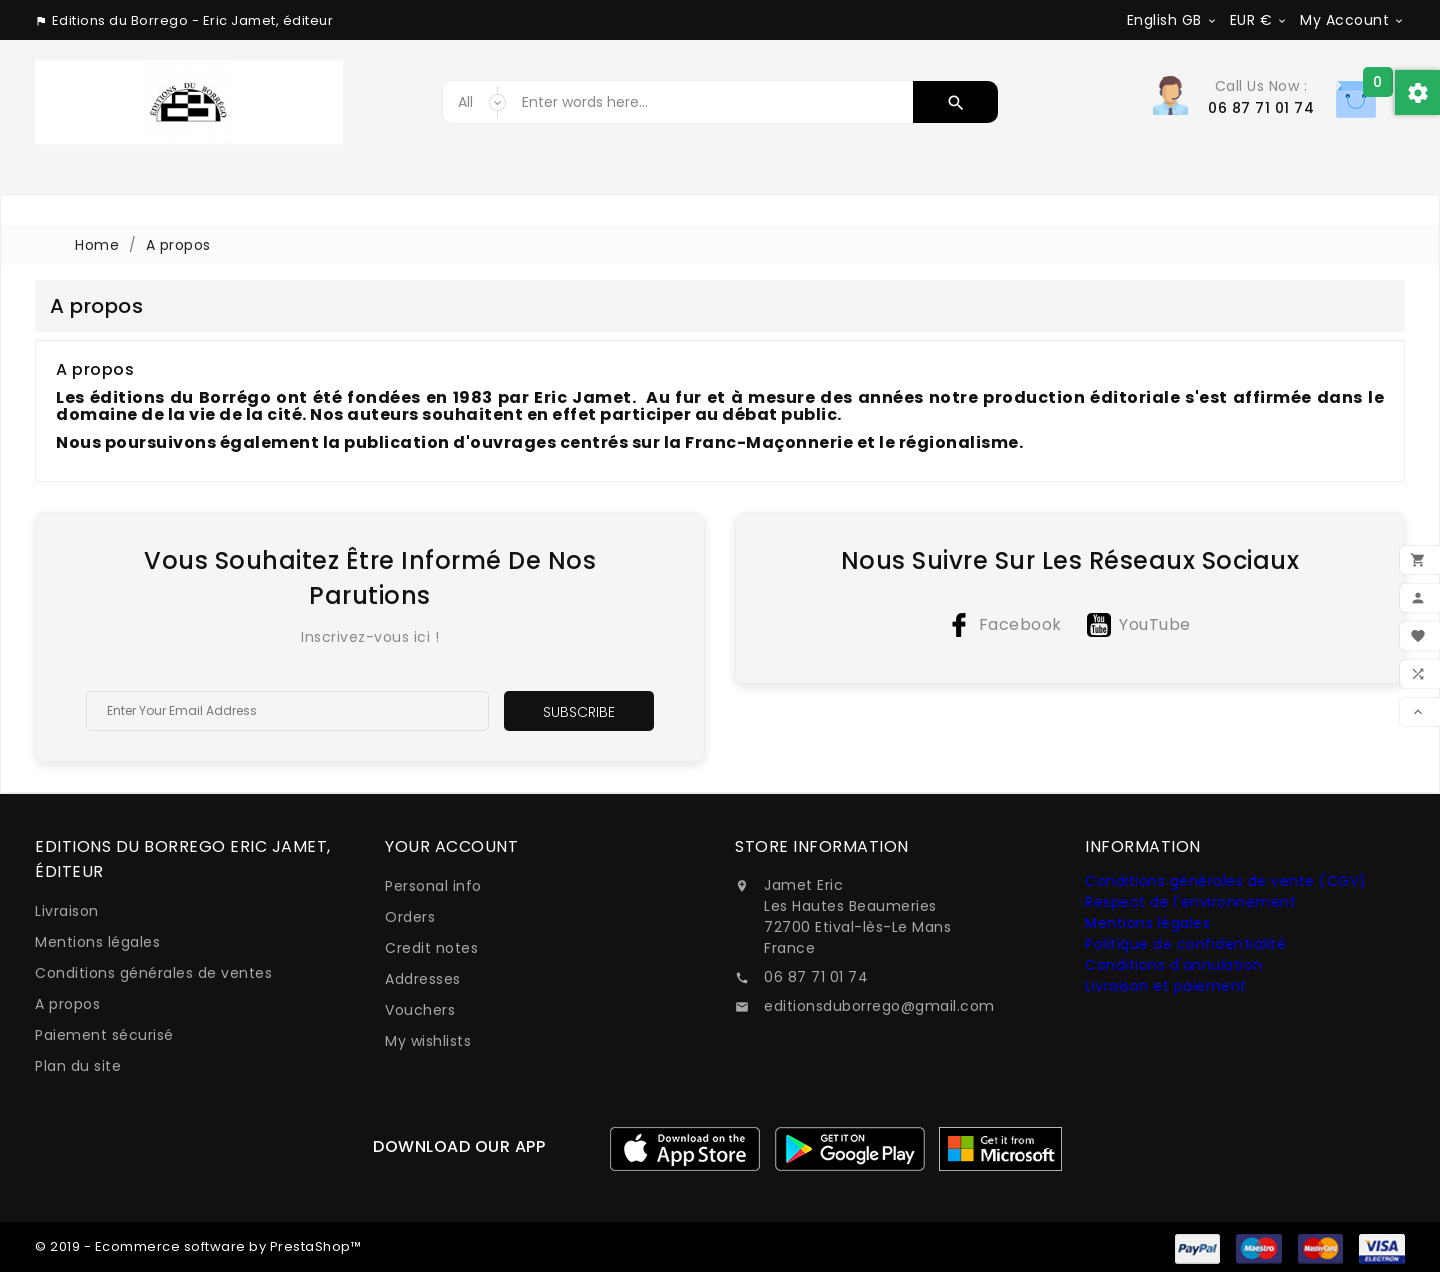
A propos (67, 1004)
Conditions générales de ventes (153, 973)
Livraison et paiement (1166, 986)
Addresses (423, 979)
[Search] (713, 102)
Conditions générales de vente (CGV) (1226, 881)
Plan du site (78, 1066)
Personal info (433, 886)
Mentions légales (97, 942)
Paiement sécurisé (104, 1035)
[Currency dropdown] (1259, 20)
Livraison (67, 911)
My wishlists (428, 1041)
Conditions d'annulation (1174, 965)
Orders (410, 917)
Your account (451, 846)
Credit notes (431, 948)
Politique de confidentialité (1185, 944)
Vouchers (420, 1010)
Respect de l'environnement (1190, 902)
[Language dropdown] (1172, 20)
